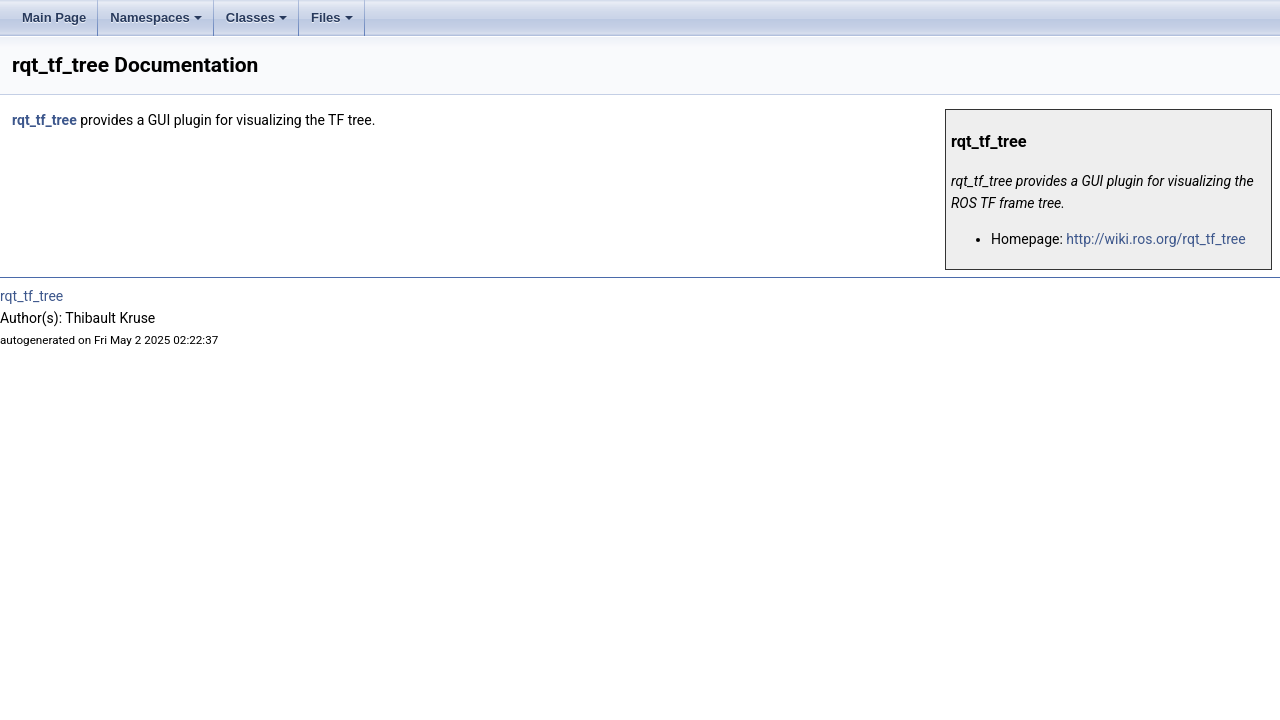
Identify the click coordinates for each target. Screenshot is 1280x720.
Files (332, 17)
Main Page (54, 17)
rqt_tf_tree (44, 120)
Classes (256, 17)
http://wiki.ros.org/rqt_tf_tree (1155, 239)
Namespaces (156, 17)
